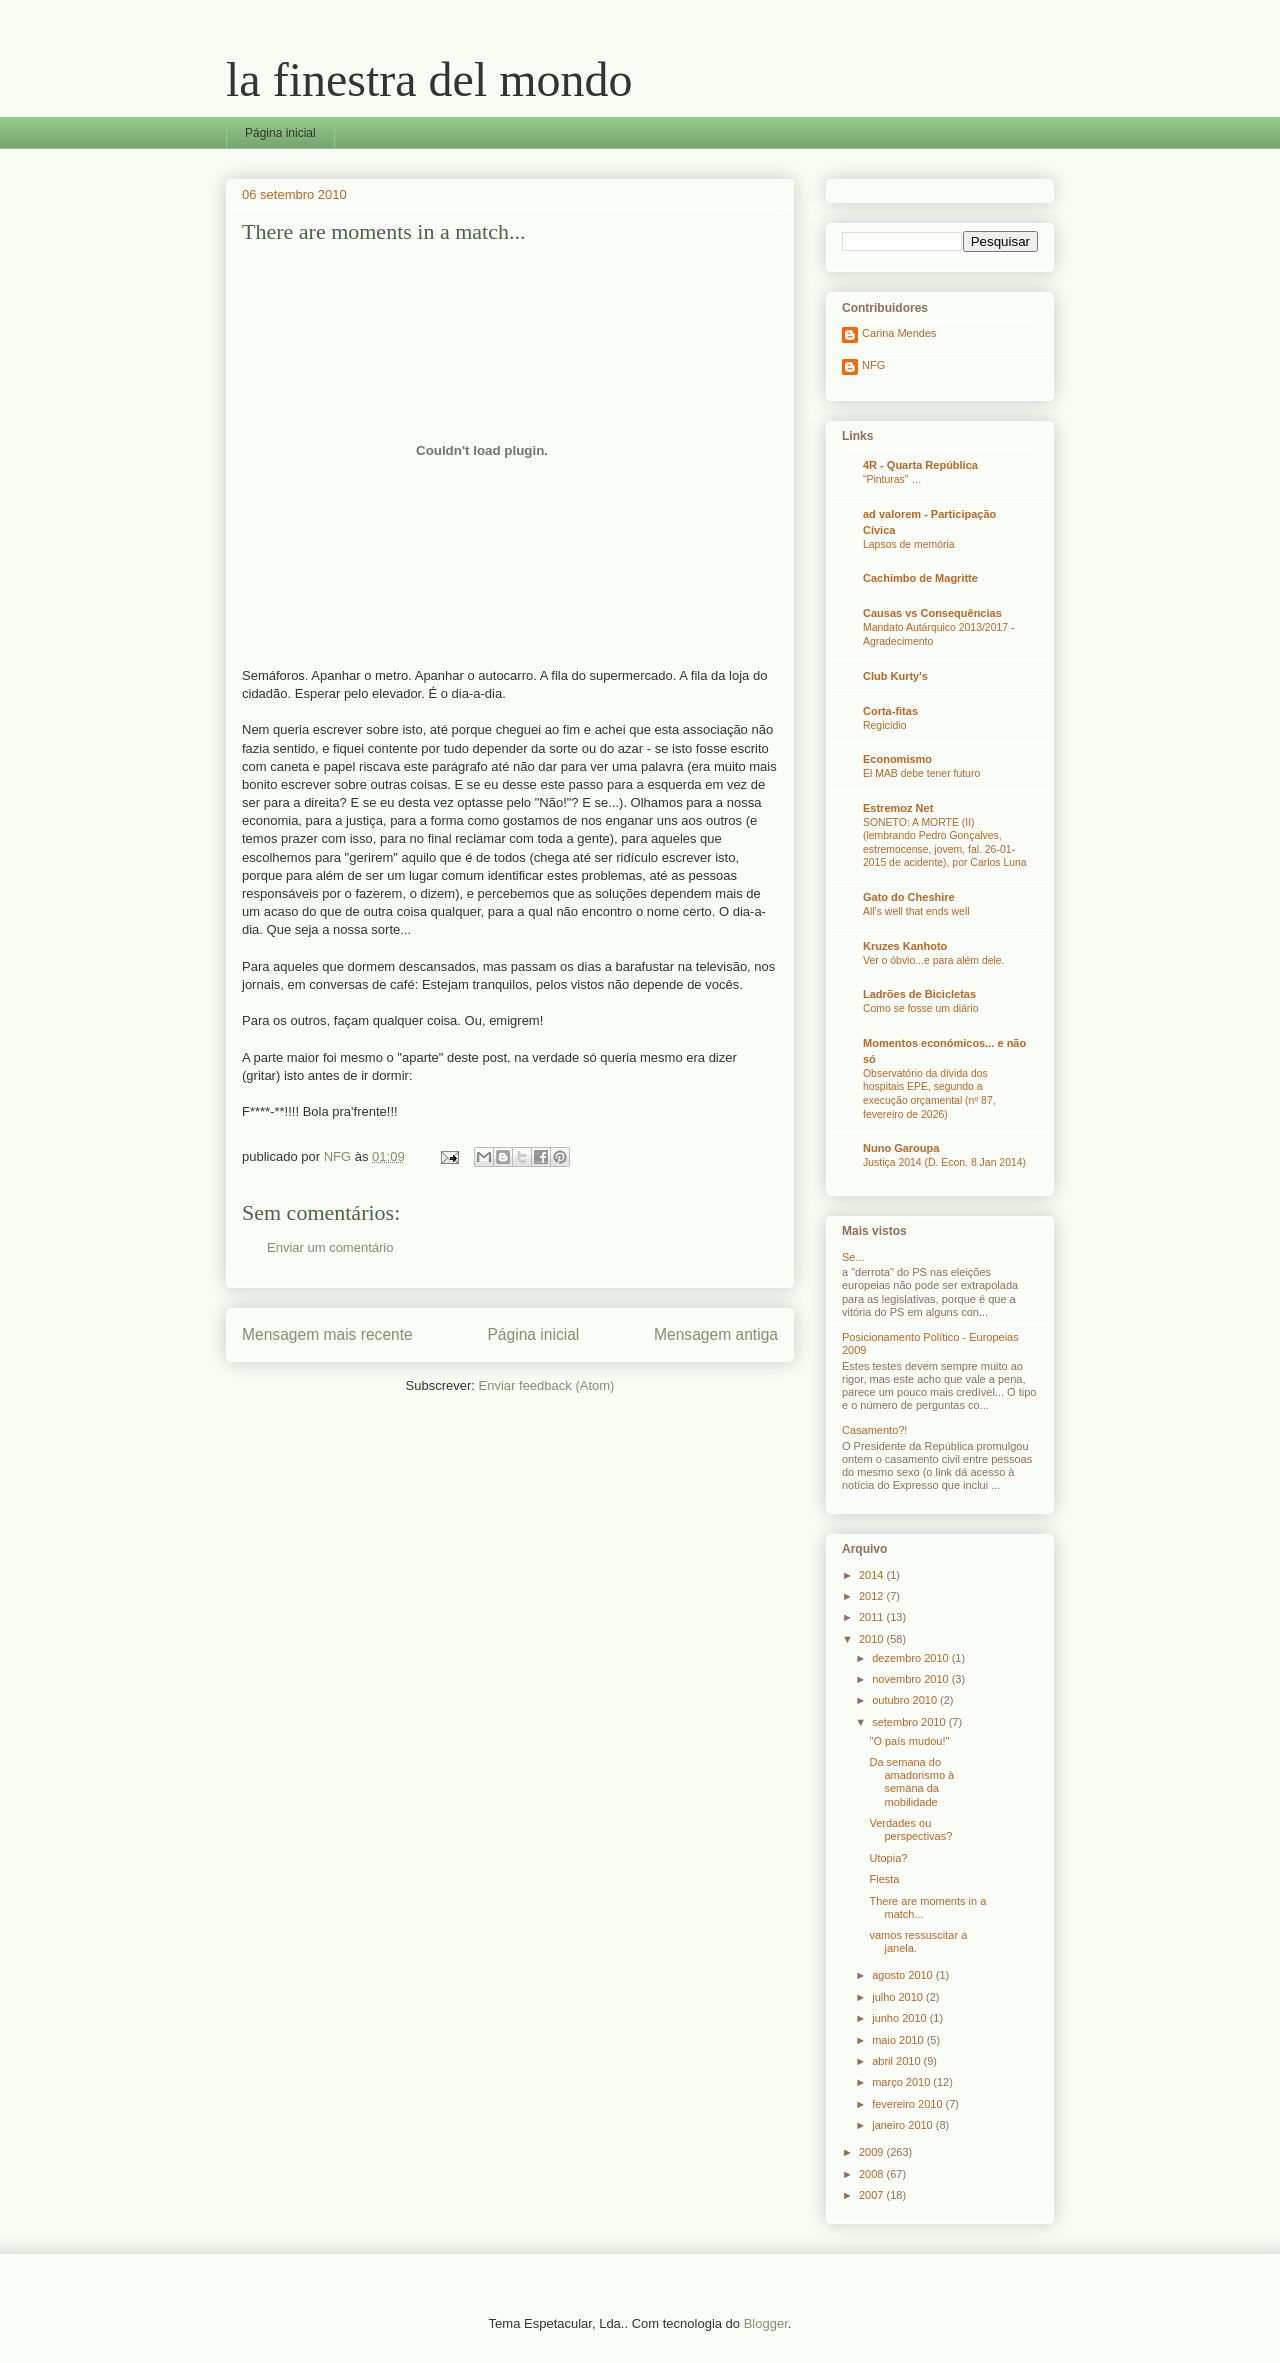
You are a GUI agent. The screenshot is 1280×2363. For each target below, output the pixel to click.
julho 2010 (899, 1997)
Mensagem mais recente (327, 1334)
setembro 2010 (910, 1722)
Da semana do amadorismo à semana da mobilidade (911, 1782)
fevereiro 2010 (908, 2104)
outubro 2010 (906, 1700)
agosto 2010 (904, 1975)
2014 (873, 1575)
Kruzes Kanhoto (905, 946)
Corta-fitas (890, 711)
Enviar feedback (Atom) (547, 1385)
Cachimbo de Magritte (920, 578)
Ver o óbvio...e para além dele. (934, 960)
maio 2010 (899, 2040)
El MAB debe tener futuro (921, 773)
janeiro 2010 (904, 2125)
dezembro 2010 (912, 1658)
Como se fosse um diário (920, 1008)
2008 (873, 2174)
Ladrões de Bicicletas (919, 994)
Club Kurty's (895, 676)
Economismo (897, 759)
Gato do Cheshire (909, 897)
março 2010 (902, 2082)
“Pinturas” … (892, 479)
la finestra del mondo (429, 79)
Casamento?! (874, 1430)
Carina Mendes (899, 333)
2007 (873, 2195)
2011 (873, 1617)
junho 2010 (901, 2018)
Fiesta (884, 1879)
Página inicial (280, 133)
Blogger (766, 2323)
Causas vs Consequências (932, 613)
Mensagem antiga (716, 1334)
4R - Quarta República (920, 465)
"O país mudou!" (909, 1741)
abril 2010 (897, 2061)
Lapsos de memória (909, 544)
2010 (873, 1639)
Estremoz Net (898, 808)
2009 (873, 2152)
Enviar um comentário (330, 1247)
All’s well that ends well (916, 911)
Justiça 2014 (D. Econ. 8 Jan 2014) (944, 1162)
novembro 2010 (912, 1679)
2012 (873, 1596)
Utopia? (888, 1858)
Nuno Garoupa (901, 1148)
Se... (853, 1257)
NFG (873, 365)
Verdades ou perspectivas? (910, 1829)
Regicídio (885, 725)
